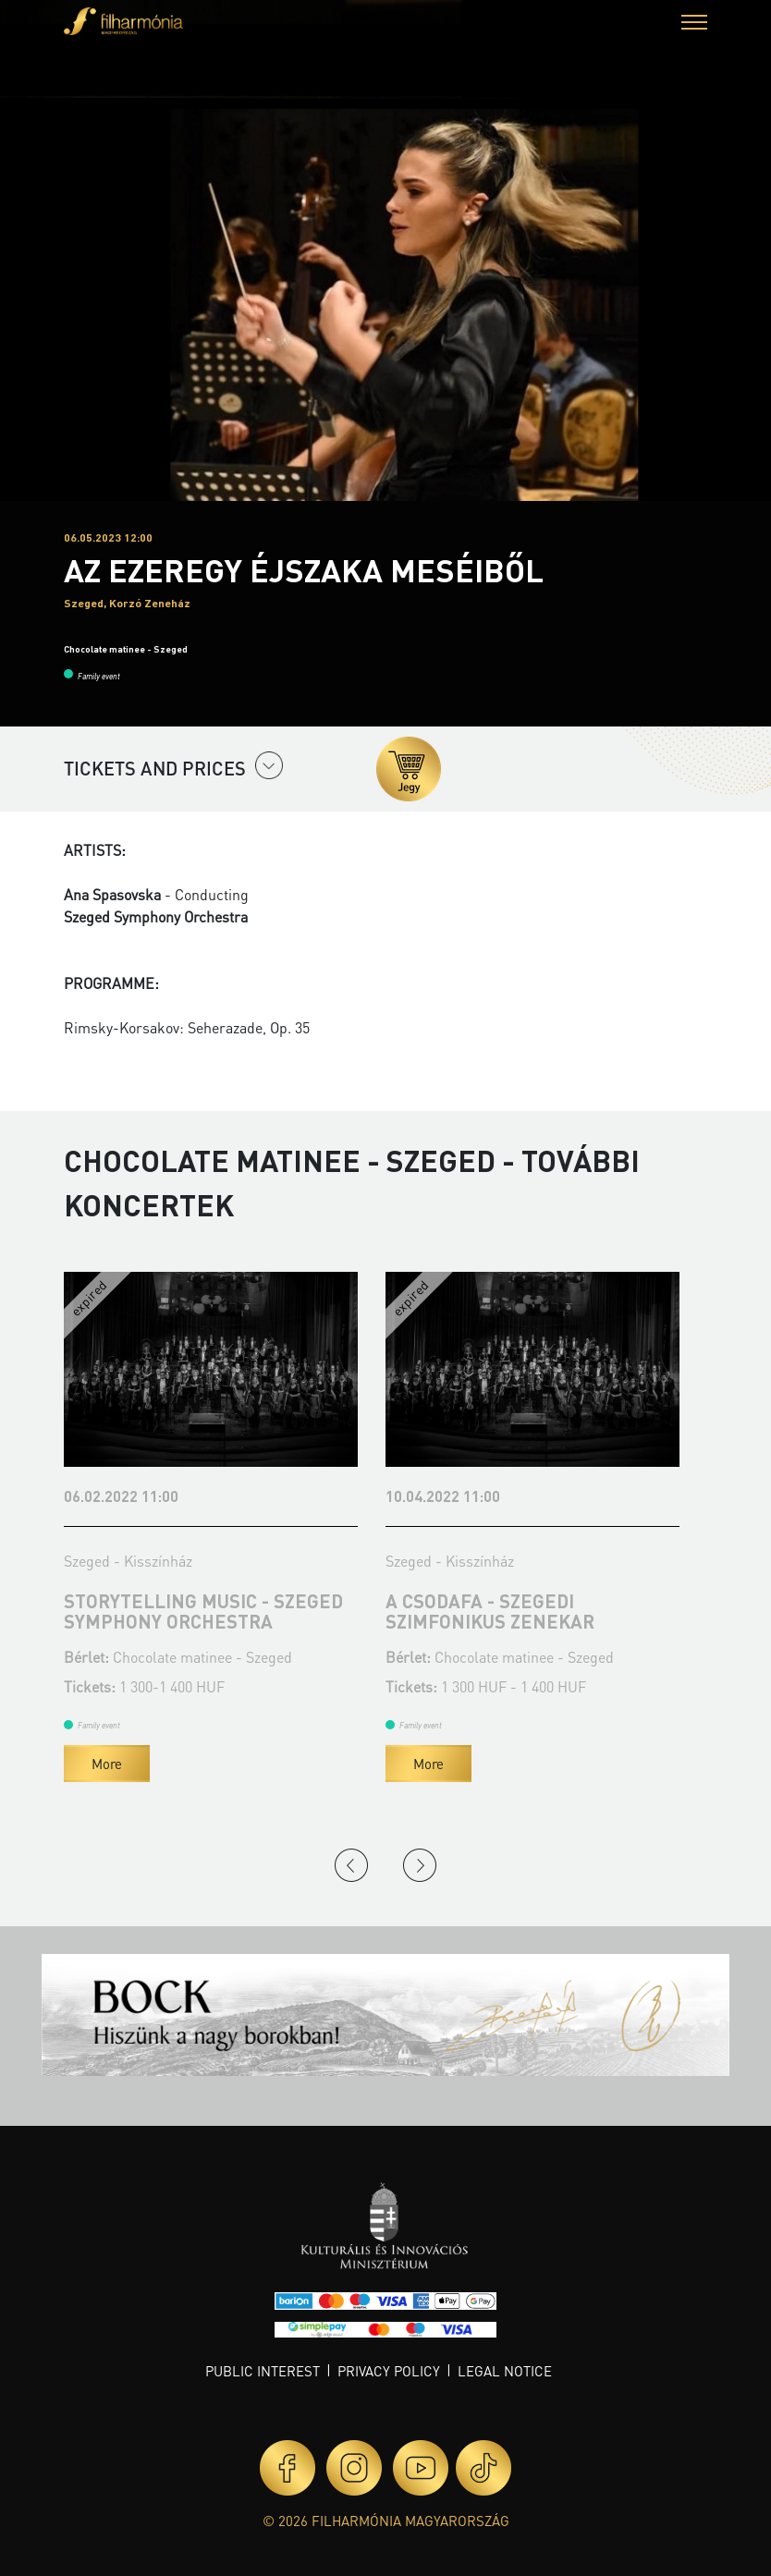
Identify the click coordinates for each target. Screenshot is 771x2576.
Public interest (262, 2371)
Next (419, 1865)
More (107, 1763)
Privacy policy (388, 2371)
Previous (351, 1865)
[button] (694, 24)
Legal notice (505, 2371)
